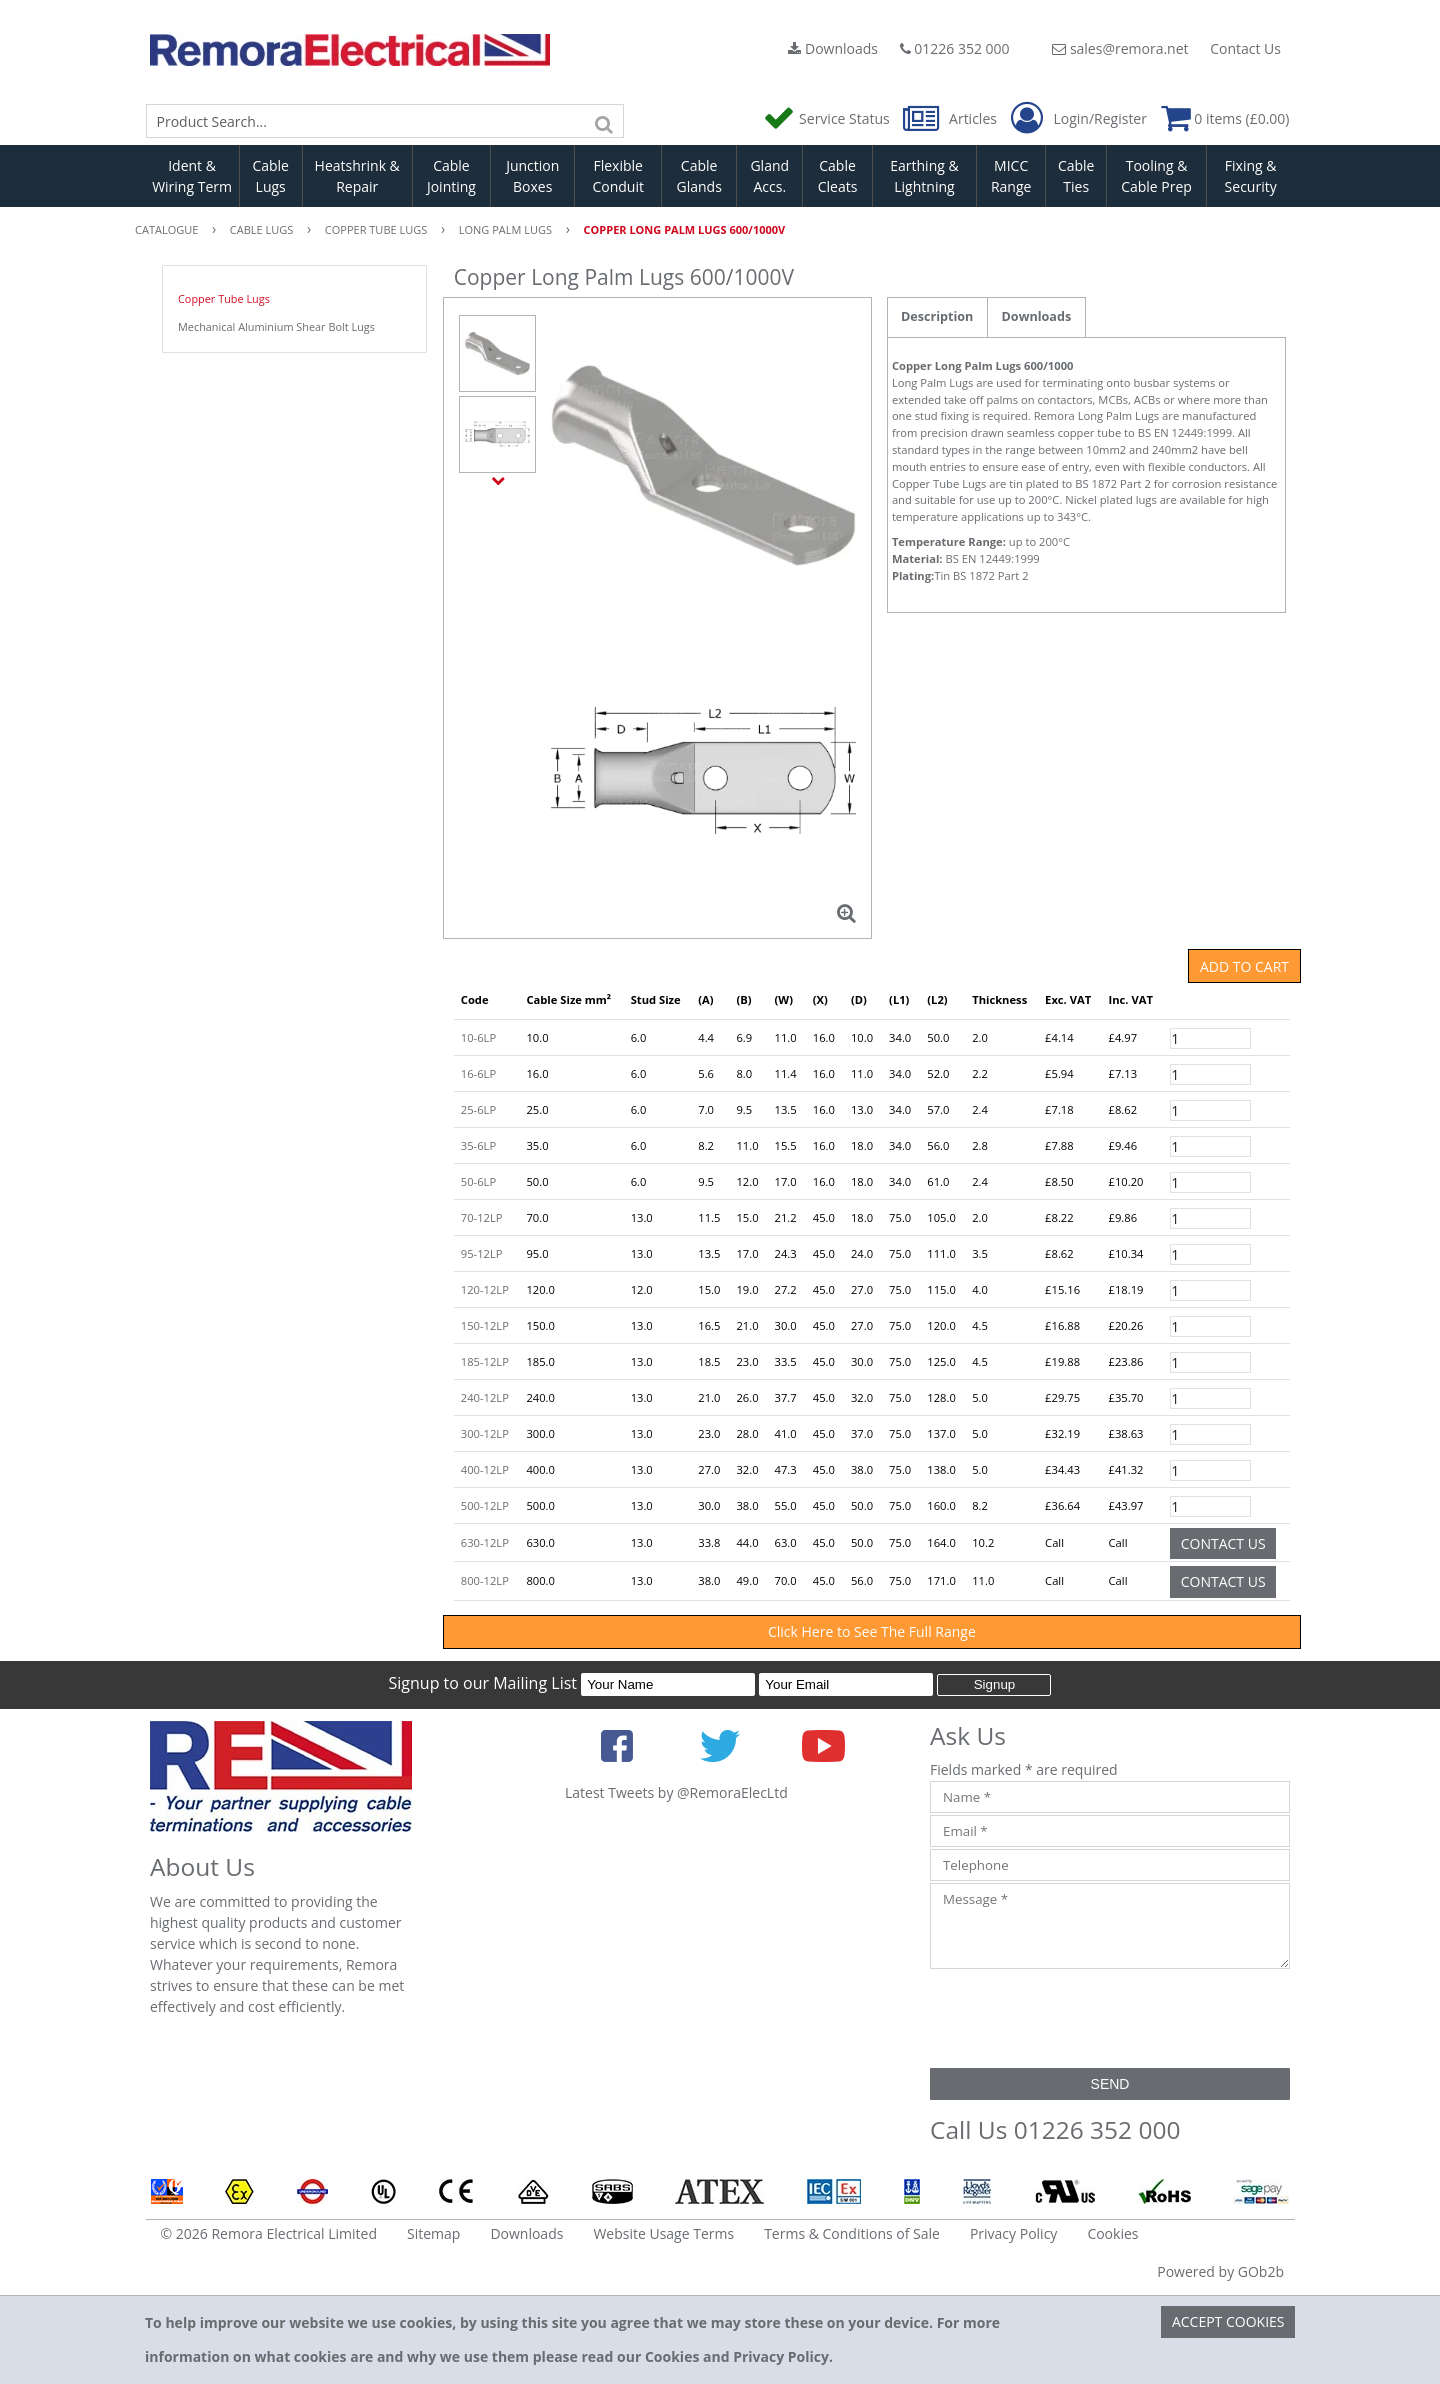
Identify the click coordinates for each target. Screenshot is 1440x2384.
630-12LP (485, 1542)
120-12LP (485, 1289)
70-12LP (482, 1217)
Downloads (833, 48)
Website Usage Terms (663, 2233)
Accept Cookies (1228, 2321)
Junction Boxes (532, 176)
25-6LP (478, 1109)
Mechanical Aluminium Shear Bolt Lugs (276, 326)
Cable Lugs (270, 176)
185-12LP (485, 1361)
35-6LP (478, 1145)
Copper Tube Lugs (224, 298)
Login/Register (1079, 119)
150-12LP (485, 1325)
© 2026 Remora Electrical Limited (269, 2233)
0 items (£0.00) (1225, 118)
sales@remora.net (1120, 48)
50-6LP (478, 1181)
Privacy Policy (1013, 2233)
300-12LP (485, 1433)
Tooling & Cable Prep (1156, 176)
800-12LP (485, 1580)
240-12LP (485, 1397)
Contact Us (1245, 48)
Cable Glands (698, 176)
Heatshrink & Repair (357, 176)
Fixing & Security (1251, 176)
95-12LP (482, 1253)
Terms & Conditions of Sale (852, 2233)
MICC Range (1011, 176)
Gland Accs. (769, 176)
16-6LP (478, 1073)
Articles (951, 118)
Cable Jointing (451, 176)
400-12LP (485, 1469)
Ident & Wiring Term (192, 176)
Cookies (1112, 2233)
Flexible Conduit (618, 176)
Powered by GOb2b (1220, 2271)
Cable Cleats (838, 176)
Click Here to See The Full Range (872, 1631)
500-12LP (485, 1505)
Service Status (828, 118)
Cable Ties (1076, 176)
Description (937, 316)
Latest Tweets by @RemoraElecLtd (676, 1792)
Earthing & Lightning (924, 176)
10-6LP (478, 1037)
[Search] (604, 121)
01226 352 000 (955, 48)
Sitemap (433, 2233)
